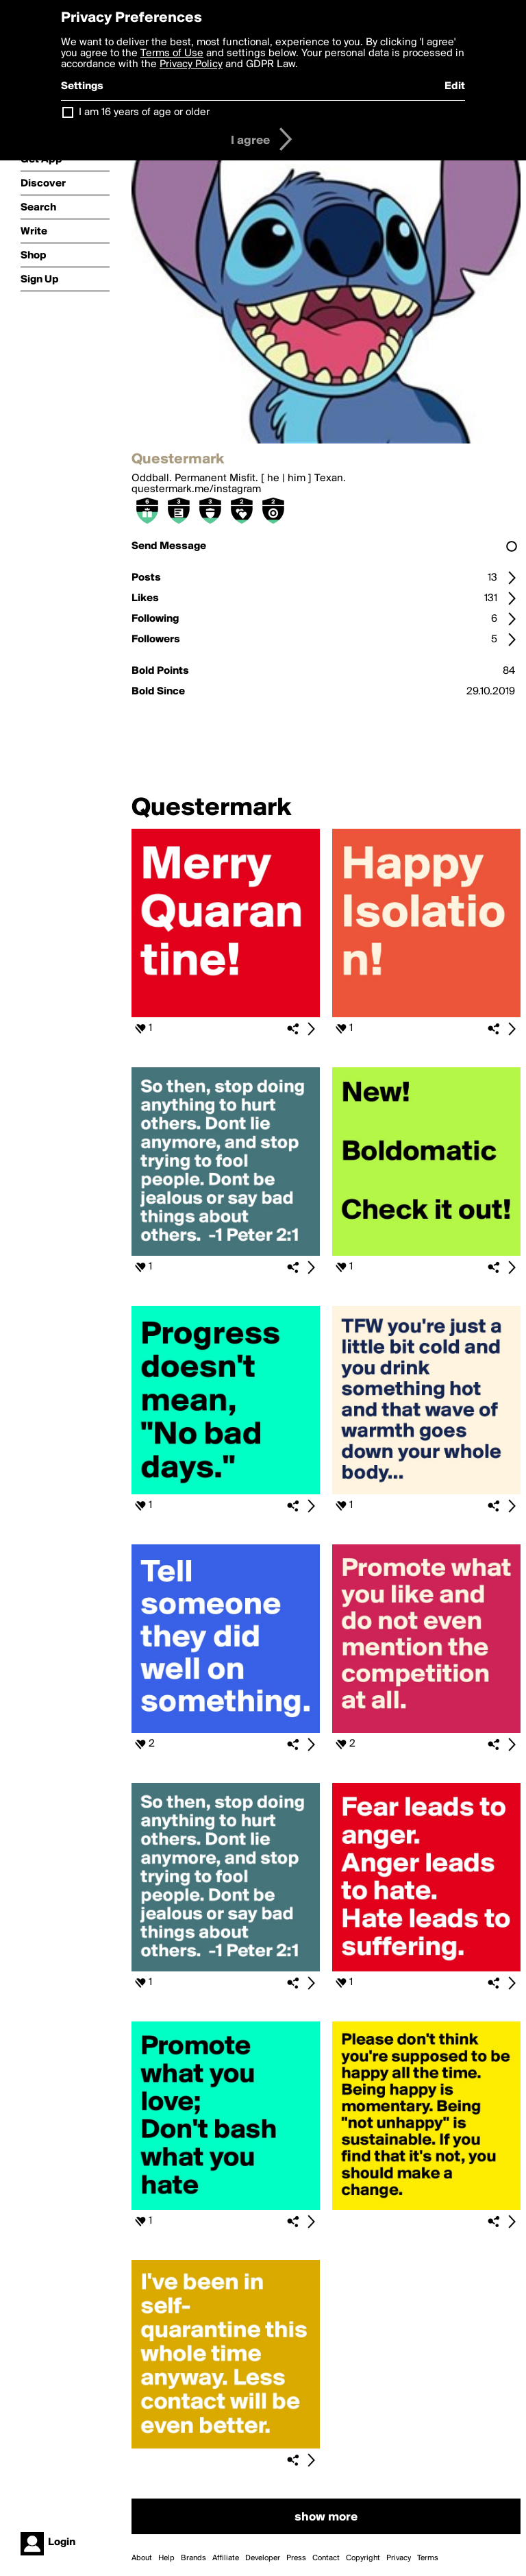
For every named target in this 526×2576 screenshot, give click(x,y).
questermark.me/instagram (196, 489)
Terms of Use (171, 53)
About (142, 2558)
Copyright (363, 2558)
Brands (193, 2558)
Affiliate (225, 2558)
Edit (454, 86)
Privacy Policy (191, 64)
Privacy (398, 2558)
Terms (427, 2558)
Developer (262, 2558)
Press (296, 2558)
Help (166, 2558)
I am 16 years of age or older (144, 112)
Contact (326, 2558)
